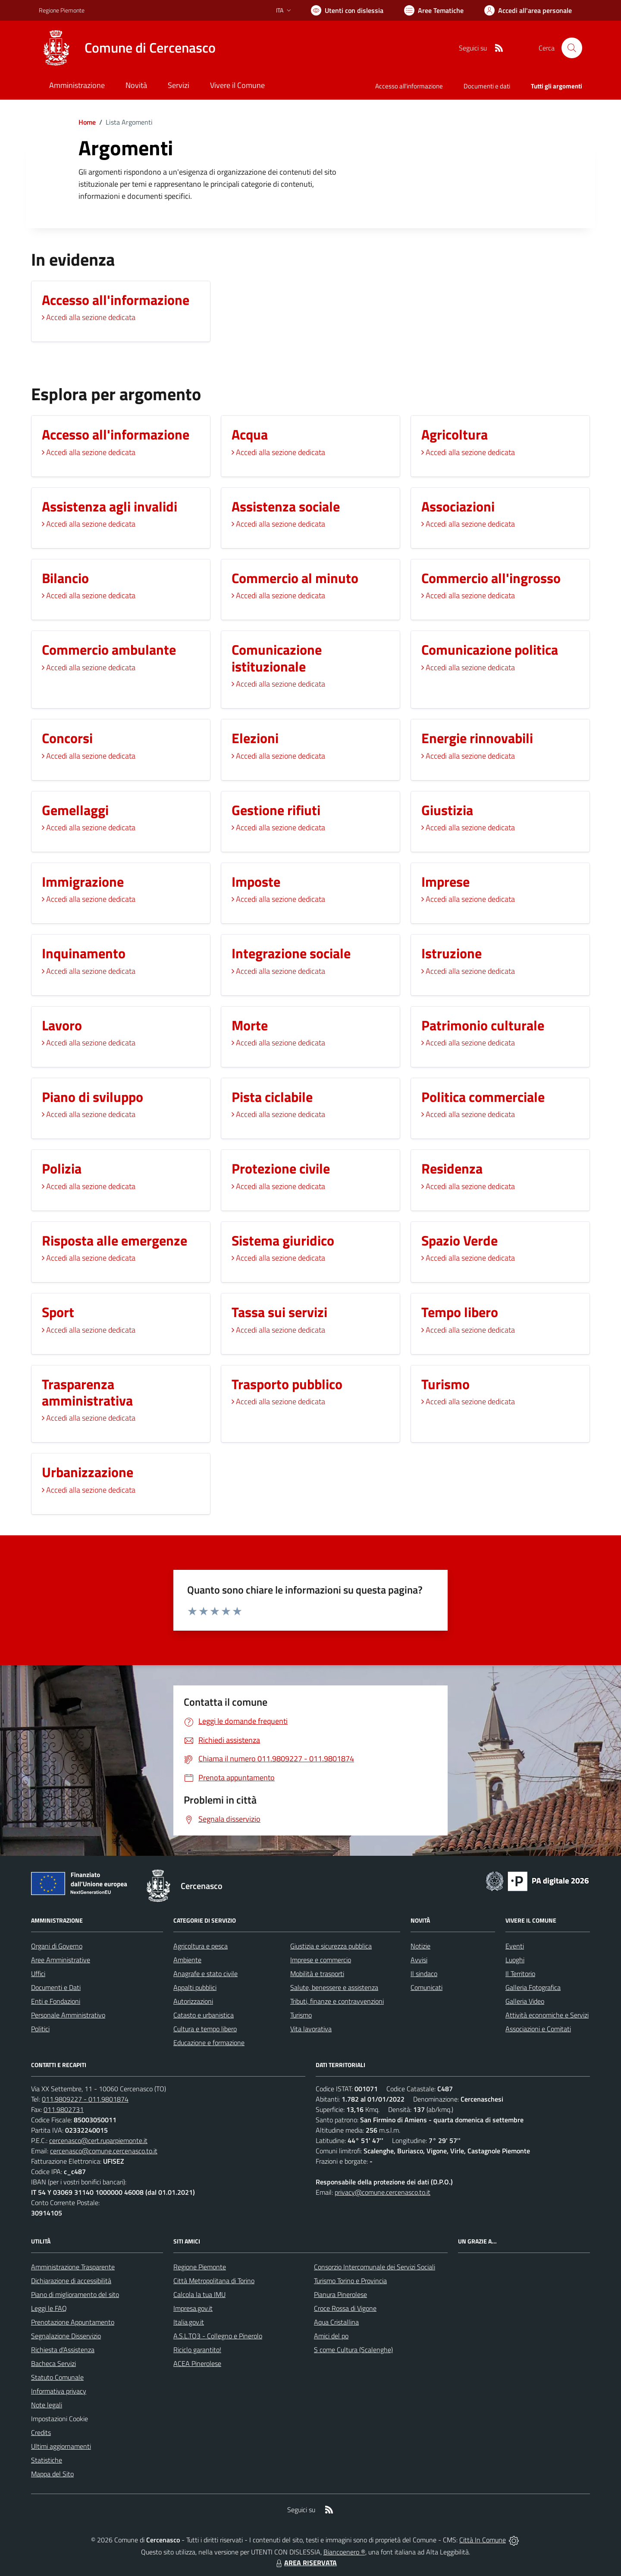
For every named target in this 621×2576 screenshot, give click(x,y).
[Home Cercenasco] (127, 48)
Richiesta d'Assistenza (62, 2349)
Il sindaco (424, 1973)
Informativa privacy (58, 2391)
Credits (41, 2432)
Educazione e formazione (209, 2042)
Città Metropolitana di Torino (213, 2280)
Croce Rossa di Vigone (345, 2308)
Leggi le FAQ (49, 2308)
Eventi (514, 1946)
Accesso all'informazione (409, 86)
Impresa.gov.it (193, 2308)
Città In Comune (482, 2540)
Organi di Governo (56, 1946)
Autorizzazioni (193, 2001)
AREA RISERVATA (305, 2562)
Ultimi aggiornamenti (61, 2446)
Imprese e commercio (320, 1960)
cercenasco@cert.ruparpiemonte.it (98, 2140)
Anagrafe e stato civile (205, 1973)
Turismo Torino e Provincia (350, 2280)
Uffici (38, 1973)
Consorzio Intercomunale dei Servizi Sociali (374, 2267)
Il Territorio (520, 1973)
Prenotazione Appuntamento (72, 2322)
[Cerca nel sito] (571, 48)
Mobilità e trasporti (317, 1973)
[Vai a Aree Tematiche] (434, 10)
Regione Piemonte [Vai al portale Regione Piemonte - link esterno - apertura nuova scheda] (62, 10)
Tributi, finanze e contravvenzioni (337, 2001)
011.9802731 (64, 2109)
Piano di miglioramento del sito (75, 2294)
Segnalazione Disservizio (66, 2336)
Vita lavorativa (311, 2029)
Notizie (420, 1946)
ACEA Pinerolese (197, 2363)
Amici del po (331, 2336)
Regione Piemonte (199, 2267)
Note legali (46, 2405)
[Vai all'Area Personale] (528, 10)
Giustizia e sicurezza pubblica (331, 1946)
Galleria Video (524, 2001)
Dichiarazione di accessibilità (71, 2280)
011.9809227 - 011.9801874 (85, 2099)
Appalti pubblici (194, 1987)
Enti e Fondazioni (55, 2001)
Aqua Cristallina (336, 2322)
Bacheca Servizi (53, 2363)
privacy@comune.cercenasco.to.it (382, 2192)
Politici (40, 2029)
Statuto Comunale (57, 2377)
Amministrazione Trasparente (73, 2267)
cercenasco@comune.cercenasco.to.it (103, 2151)
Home (87, 122)
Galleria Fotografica (533, 1987)
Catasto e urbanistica (203, 2015)
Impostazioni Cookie (59, 2418)
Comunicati (426, 1987)
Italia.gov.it (188, 2322)
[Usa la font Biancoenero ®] (347, 10)
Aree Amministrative (60, 1960)
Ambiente (187, 1960)
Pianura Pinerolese (340, 2294)
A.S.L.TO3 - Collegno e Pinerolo (217, 2336)
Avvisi (419, 1960)
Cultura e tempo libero (205, 2029)
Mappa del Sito (52, 2474)
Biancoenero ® (344, 2552)
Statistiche (46, 2460)
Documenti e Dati (56, 1987)
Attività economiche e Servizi (547, 2015)
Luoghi (514, 1960)
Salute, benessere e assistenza (334, 1987)
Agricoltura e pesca (200, 1946)
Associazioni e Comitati (538, 2029)
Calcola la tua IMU (199, 2294)
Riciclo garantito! (197, 2349)
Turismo (301, 2015)
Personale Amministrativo (68, 2015)
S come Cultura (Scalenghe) (353, 2349)
